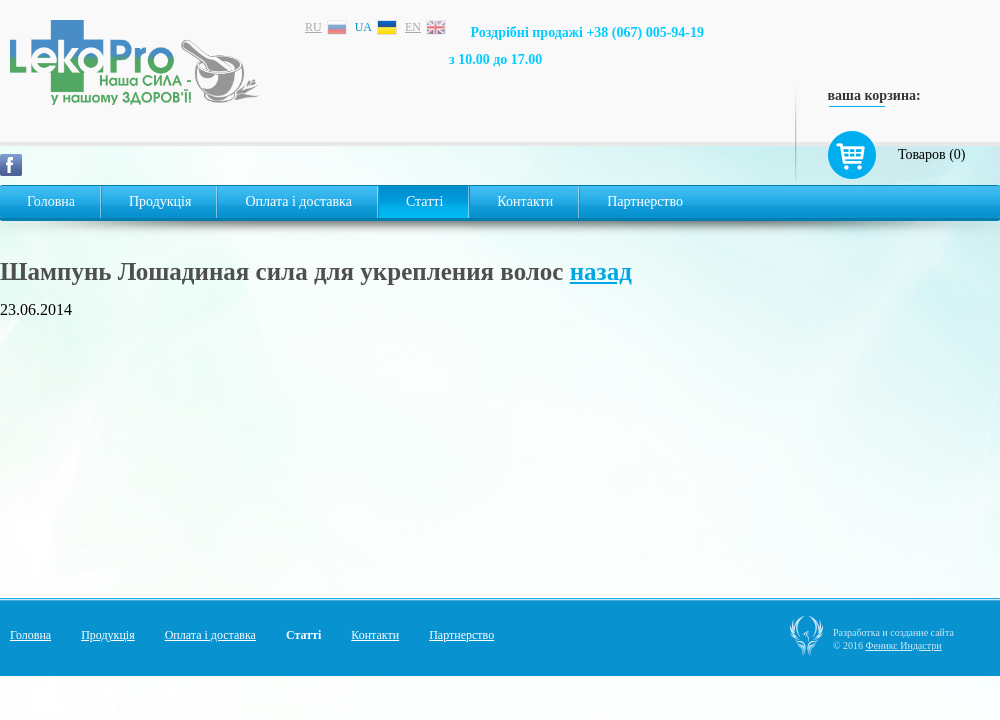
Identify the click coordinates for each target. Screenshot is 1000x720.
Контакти (525, 201)
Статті (424, 201)
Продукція (160, 201)
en (413, 27)
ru (313, 27)
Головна (51, 201)
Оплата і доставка (298, 201)
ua (363, 27)
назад (601, 271)
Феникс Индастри (904, 645)
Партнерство (645, 201)
